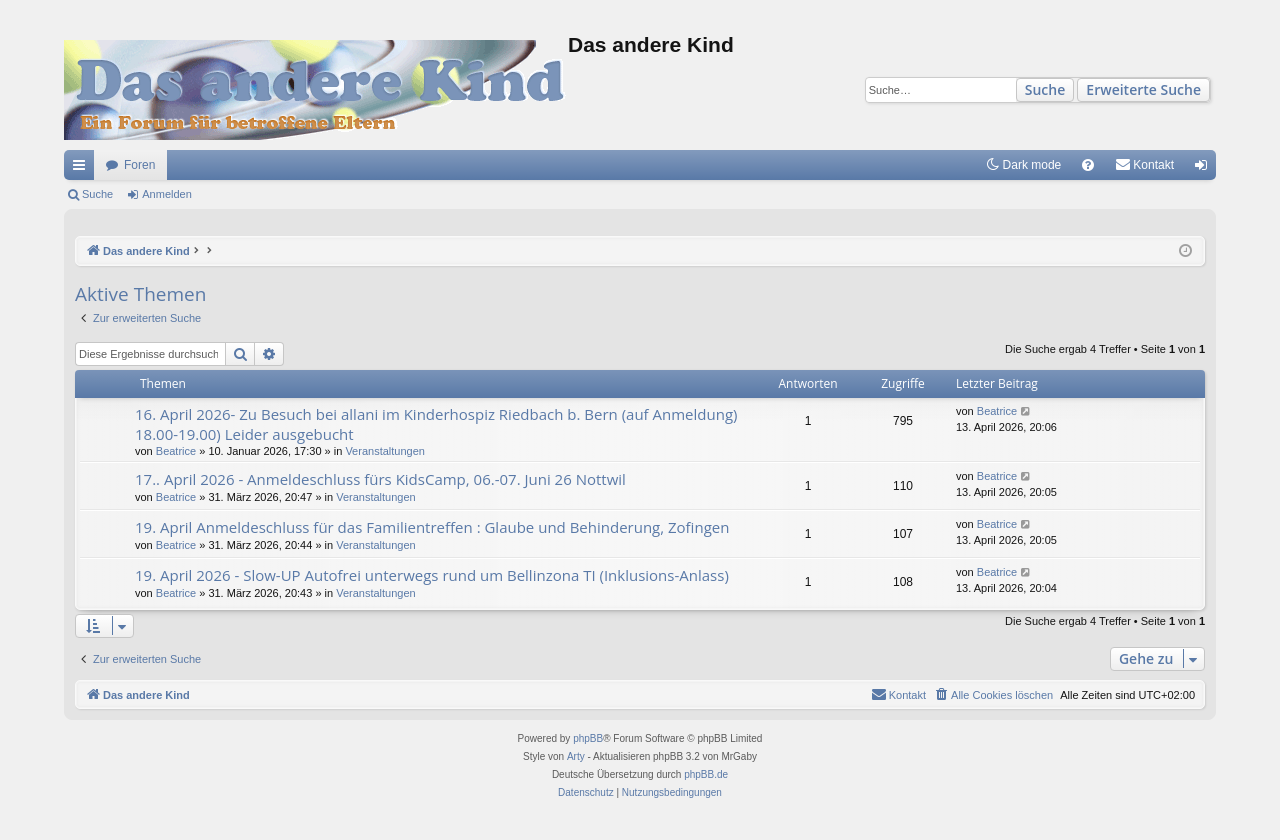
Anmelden (167, 194)
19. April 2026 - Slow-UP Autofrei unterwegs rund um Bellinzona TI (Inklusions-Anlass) (432, 575)
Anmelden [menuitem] (1205, 169)
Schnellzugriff (83, 169)
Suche (1045, 89)
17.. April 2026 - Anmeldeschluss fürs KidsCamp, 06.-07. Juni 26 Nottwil (380, 479)
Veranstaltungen (385, 451)
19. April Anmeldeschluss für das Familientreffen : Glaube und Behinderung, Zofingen (432, 527)
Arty (576, 756)
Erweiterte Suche (1143, 89)
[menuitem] (1088, 165)
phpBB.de (706, 774)
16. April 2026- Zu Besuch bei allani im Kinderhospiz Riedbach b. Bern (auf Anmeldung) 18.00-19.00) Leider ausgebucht (436, 423)
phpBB (588, 738)
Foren (139, 165)
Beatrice (176, 451)
